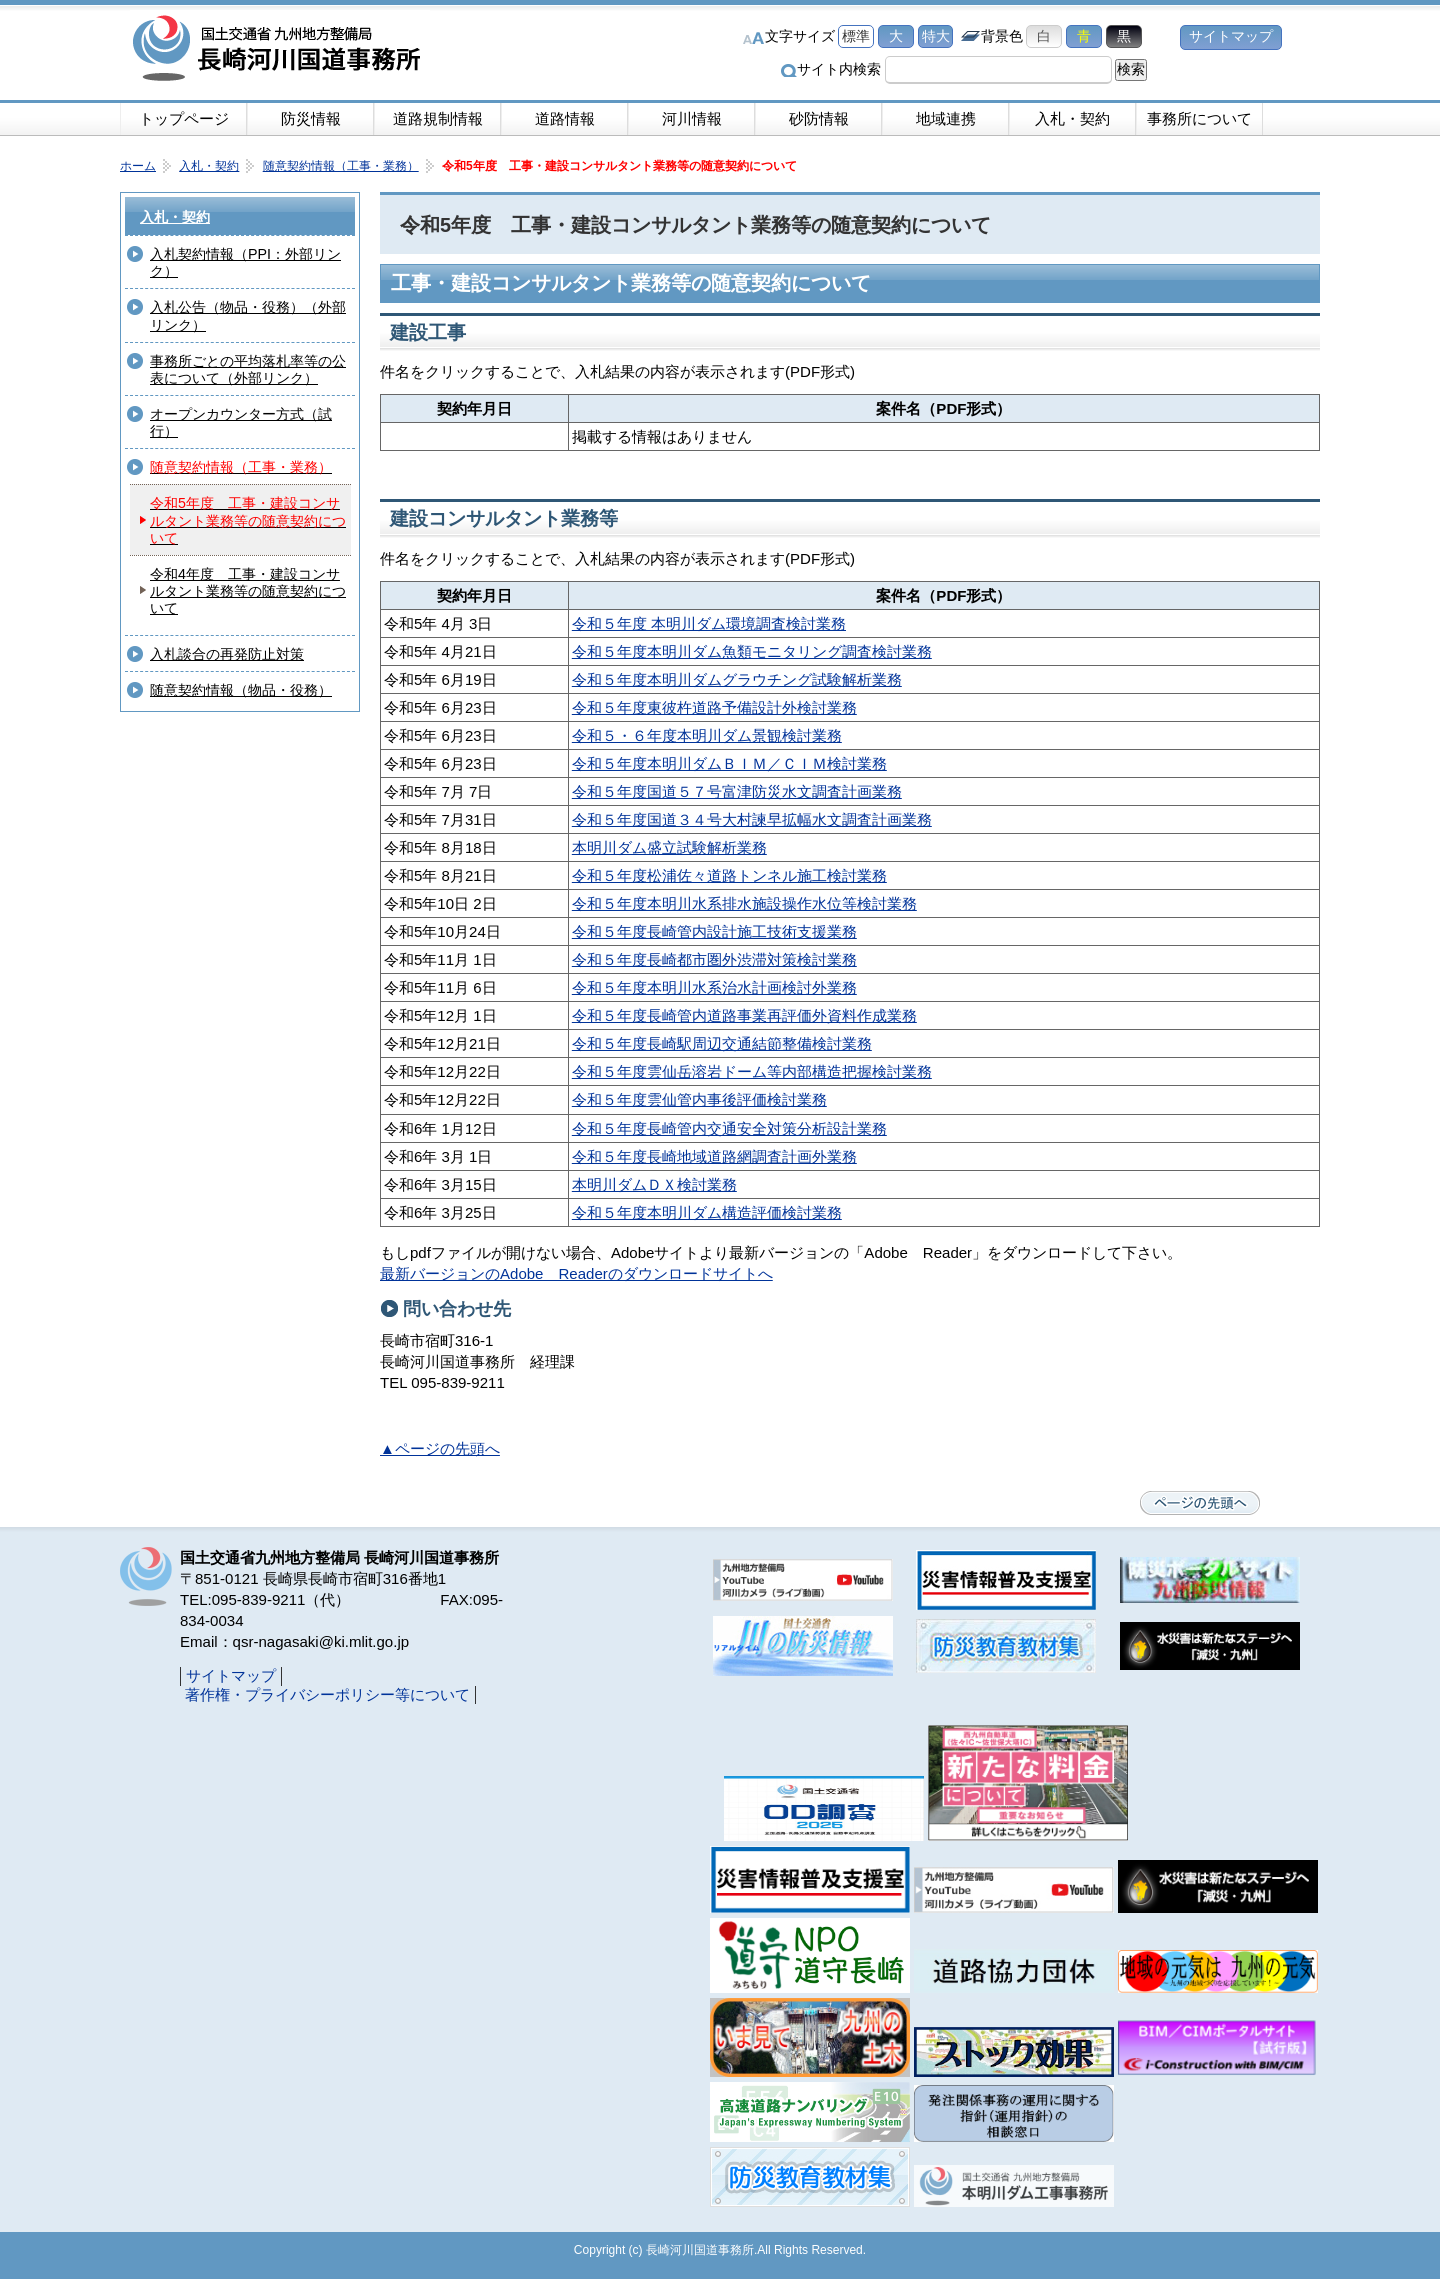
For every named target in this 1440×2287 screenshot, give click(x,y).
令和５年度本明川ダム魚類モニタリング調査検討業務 (752, 651)
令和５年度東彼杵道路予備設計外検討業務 (714, 707)
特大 (936, 36)
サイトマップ (1231, 36)
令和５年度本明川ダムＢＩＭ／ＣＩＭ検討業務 (729, 763)
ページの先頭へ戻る (1200, 1503)
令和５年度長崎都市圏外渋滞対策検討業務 (714, 959)
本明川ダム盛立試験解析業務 (669, 847)
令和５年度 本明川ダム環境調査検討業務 (709, 623)
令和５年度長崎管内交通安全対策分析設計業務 (729, 1128)
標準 (856, 36)
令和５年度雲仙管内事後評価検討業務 (699, 1099)
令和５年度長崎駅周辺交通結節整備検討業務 (722, 1043)
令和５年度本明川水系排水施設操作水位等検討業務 (744, 903)
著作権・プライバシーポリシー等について (327, 1694)
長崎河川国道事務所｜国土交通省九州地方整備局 (280, 50)
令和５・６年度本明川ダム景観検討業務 (707, 735)
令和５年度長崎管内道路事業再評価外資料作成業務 (744, 1015)
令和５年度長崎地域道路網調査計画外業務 (714, 1156)
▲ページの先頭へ (440, 1448)
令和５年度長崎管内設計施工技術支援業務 (714, 931)
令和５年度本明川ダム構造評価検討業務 (707, 1212)
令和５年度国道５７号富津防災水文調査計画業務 (737, 791)
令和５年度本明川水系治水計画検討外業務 (714, 987)
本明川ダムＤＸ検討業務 (654, 1184)
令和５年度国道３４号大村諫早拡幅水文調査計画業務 (752, 819)
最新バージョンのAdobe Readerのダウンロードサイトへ (576, 1273)
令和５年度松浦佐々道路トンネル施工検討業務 (729, 875)
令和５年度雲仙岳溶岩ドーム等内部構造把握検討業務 (752, 1071)
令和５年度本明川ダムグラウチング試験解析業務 (737, 679)
